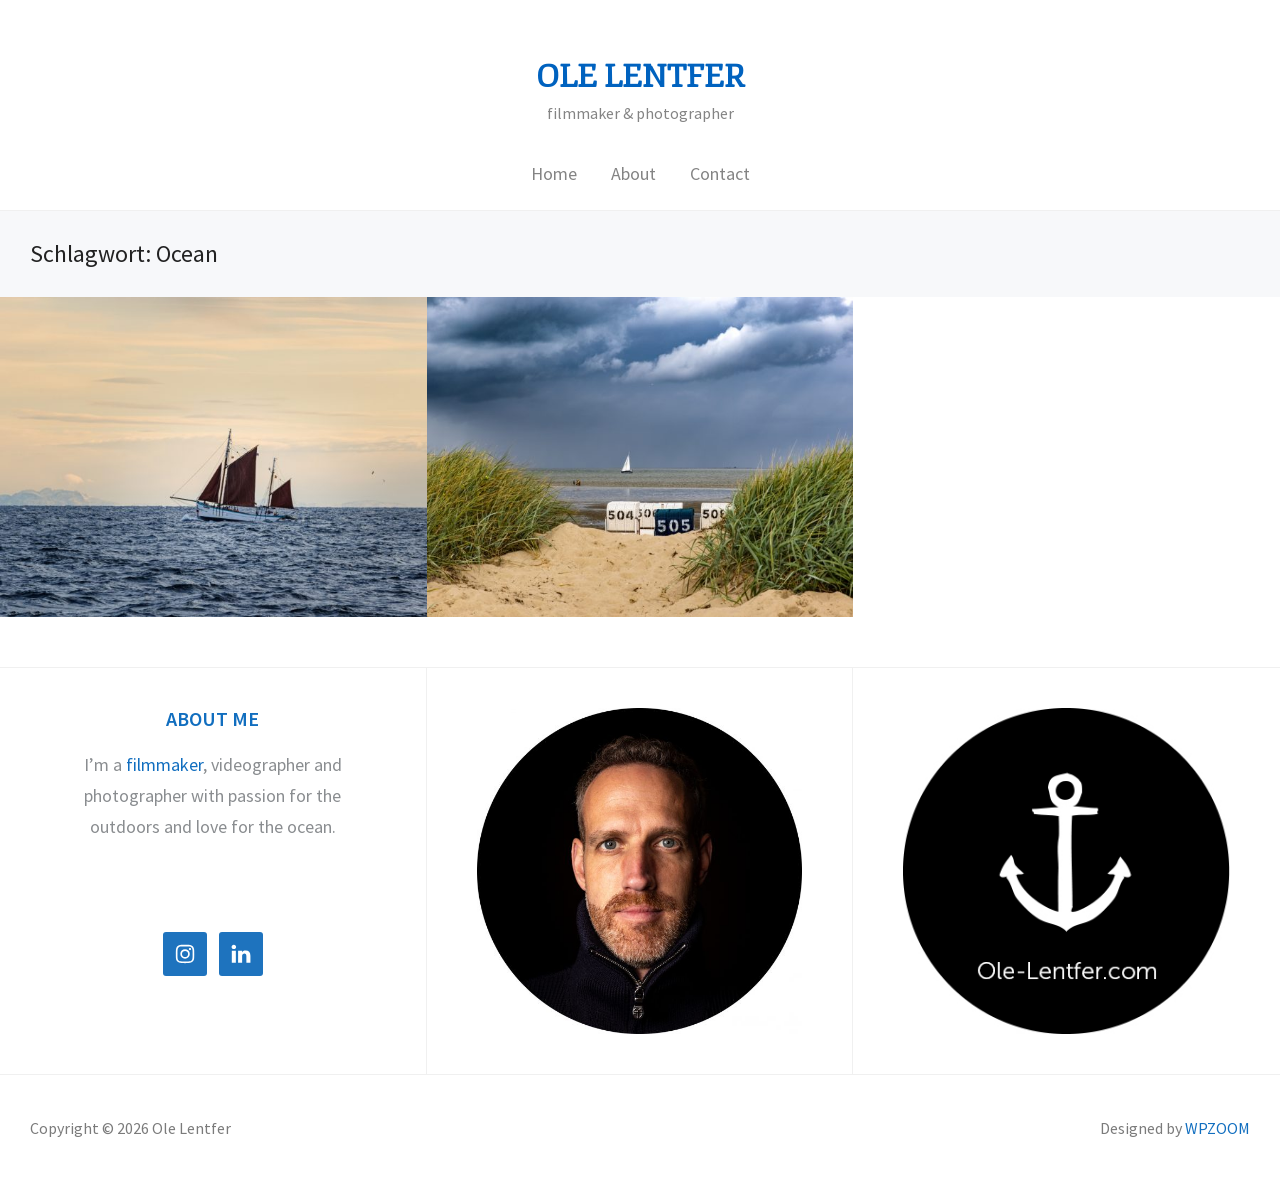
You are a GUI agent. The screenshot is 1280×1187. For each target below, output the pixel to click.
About (633, 173)
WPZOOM (1217, 1128)
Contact (720, 173)
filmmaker (164, 764)
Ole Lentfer (640, 77)
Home (554, 173)
